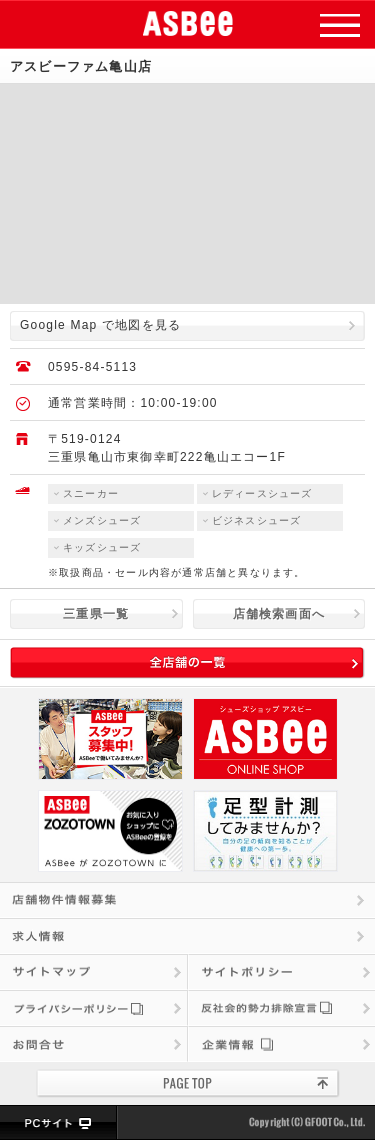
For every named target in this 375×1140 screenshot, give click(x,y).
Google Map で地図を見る (100, 325)
